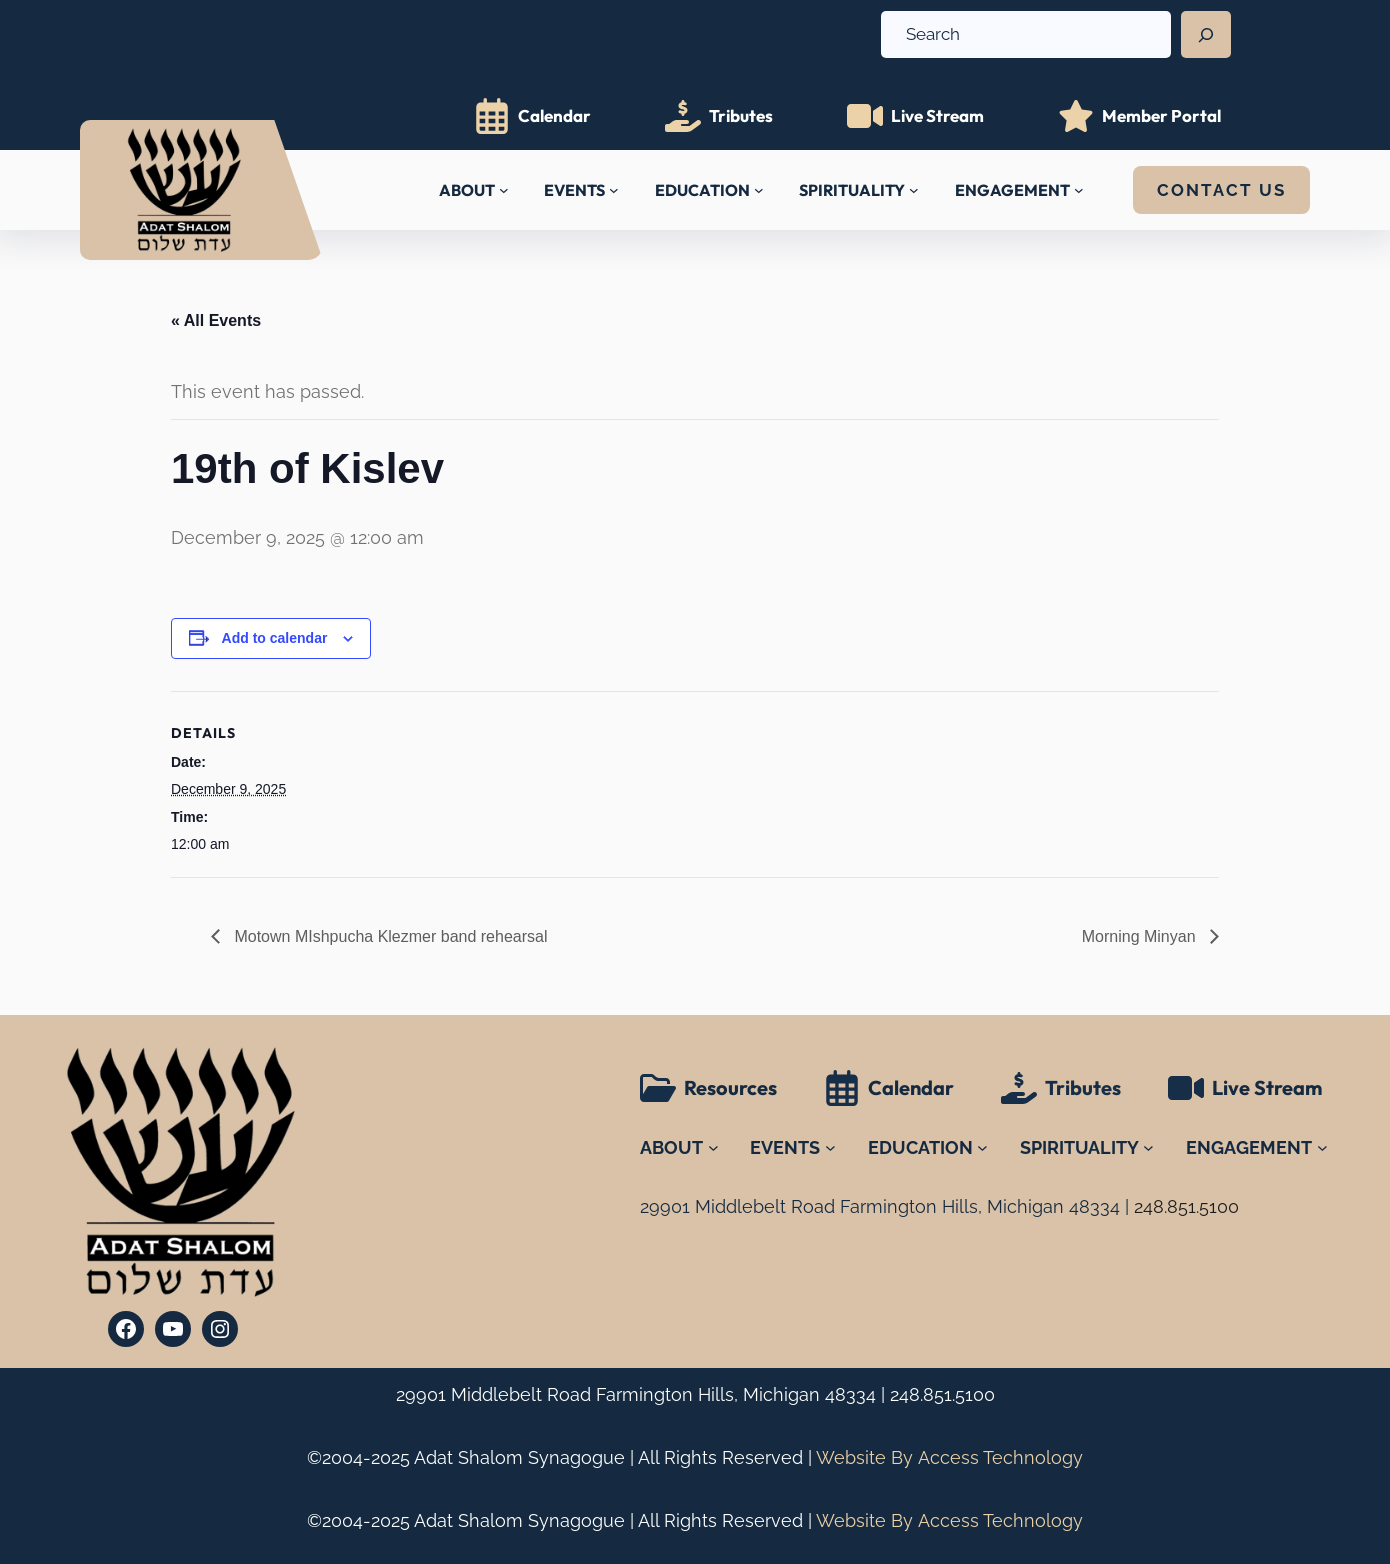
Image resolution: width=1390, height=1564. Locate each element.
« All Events (216, 320)
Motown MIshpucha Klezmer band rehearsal (389, 936)
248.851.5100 (942, 1394)
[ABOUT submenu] (504, 190)
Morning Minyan (1141, 936)
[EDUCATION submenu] (759, 190)
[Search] (1206, 35)
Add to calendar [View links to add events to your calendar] (275, 638)
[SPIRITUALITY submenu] (914, 190)
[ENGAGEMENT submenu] (1079, 190)
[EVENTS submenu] (614, 190)
